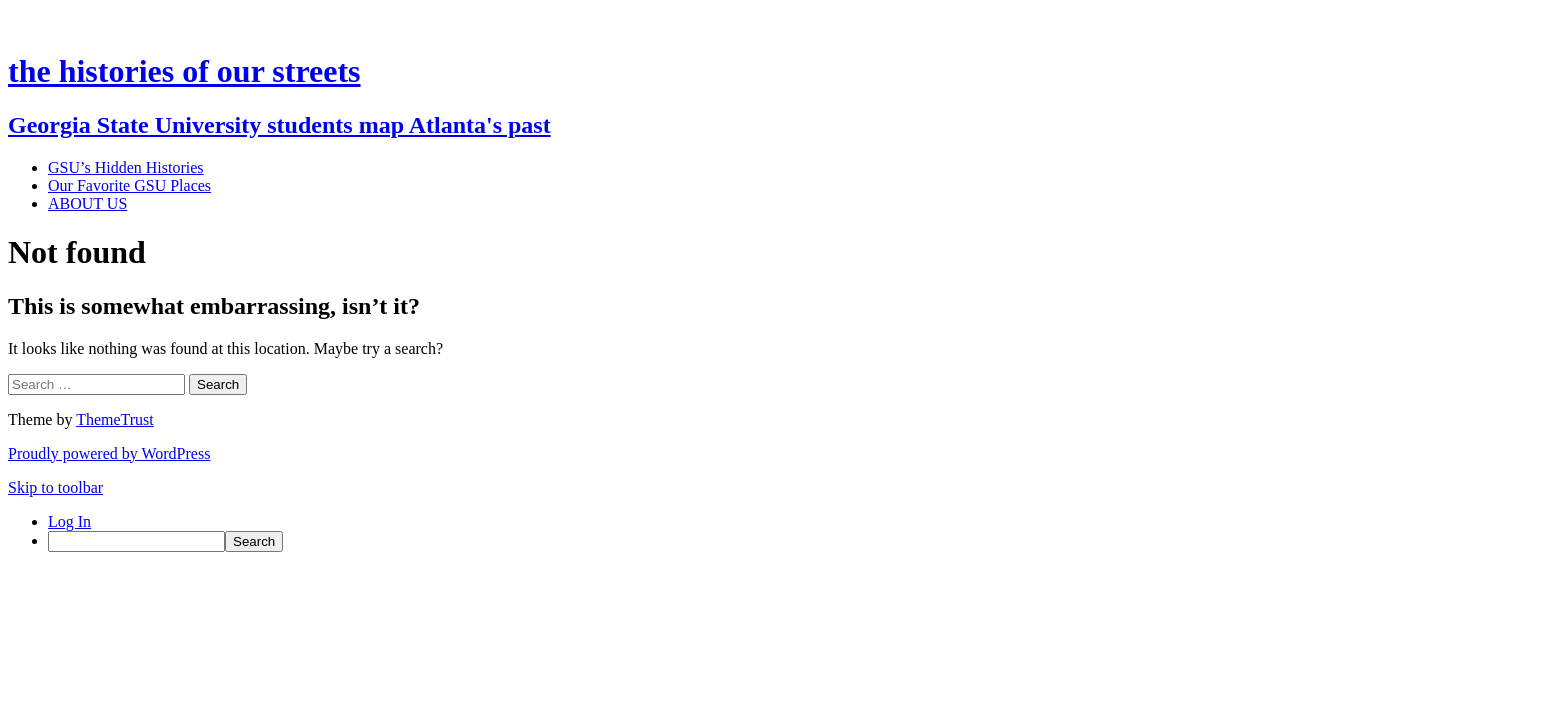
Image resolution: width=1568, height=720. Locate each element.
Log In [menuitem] (69, 521)
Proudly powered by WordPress (109, 453)
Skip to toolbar (55, 487)
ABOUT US (87, 203)
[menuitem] (804, 541)
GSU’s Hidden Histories (126, 167)
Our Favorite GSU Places (129, 185)
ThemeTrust (115, 419)
